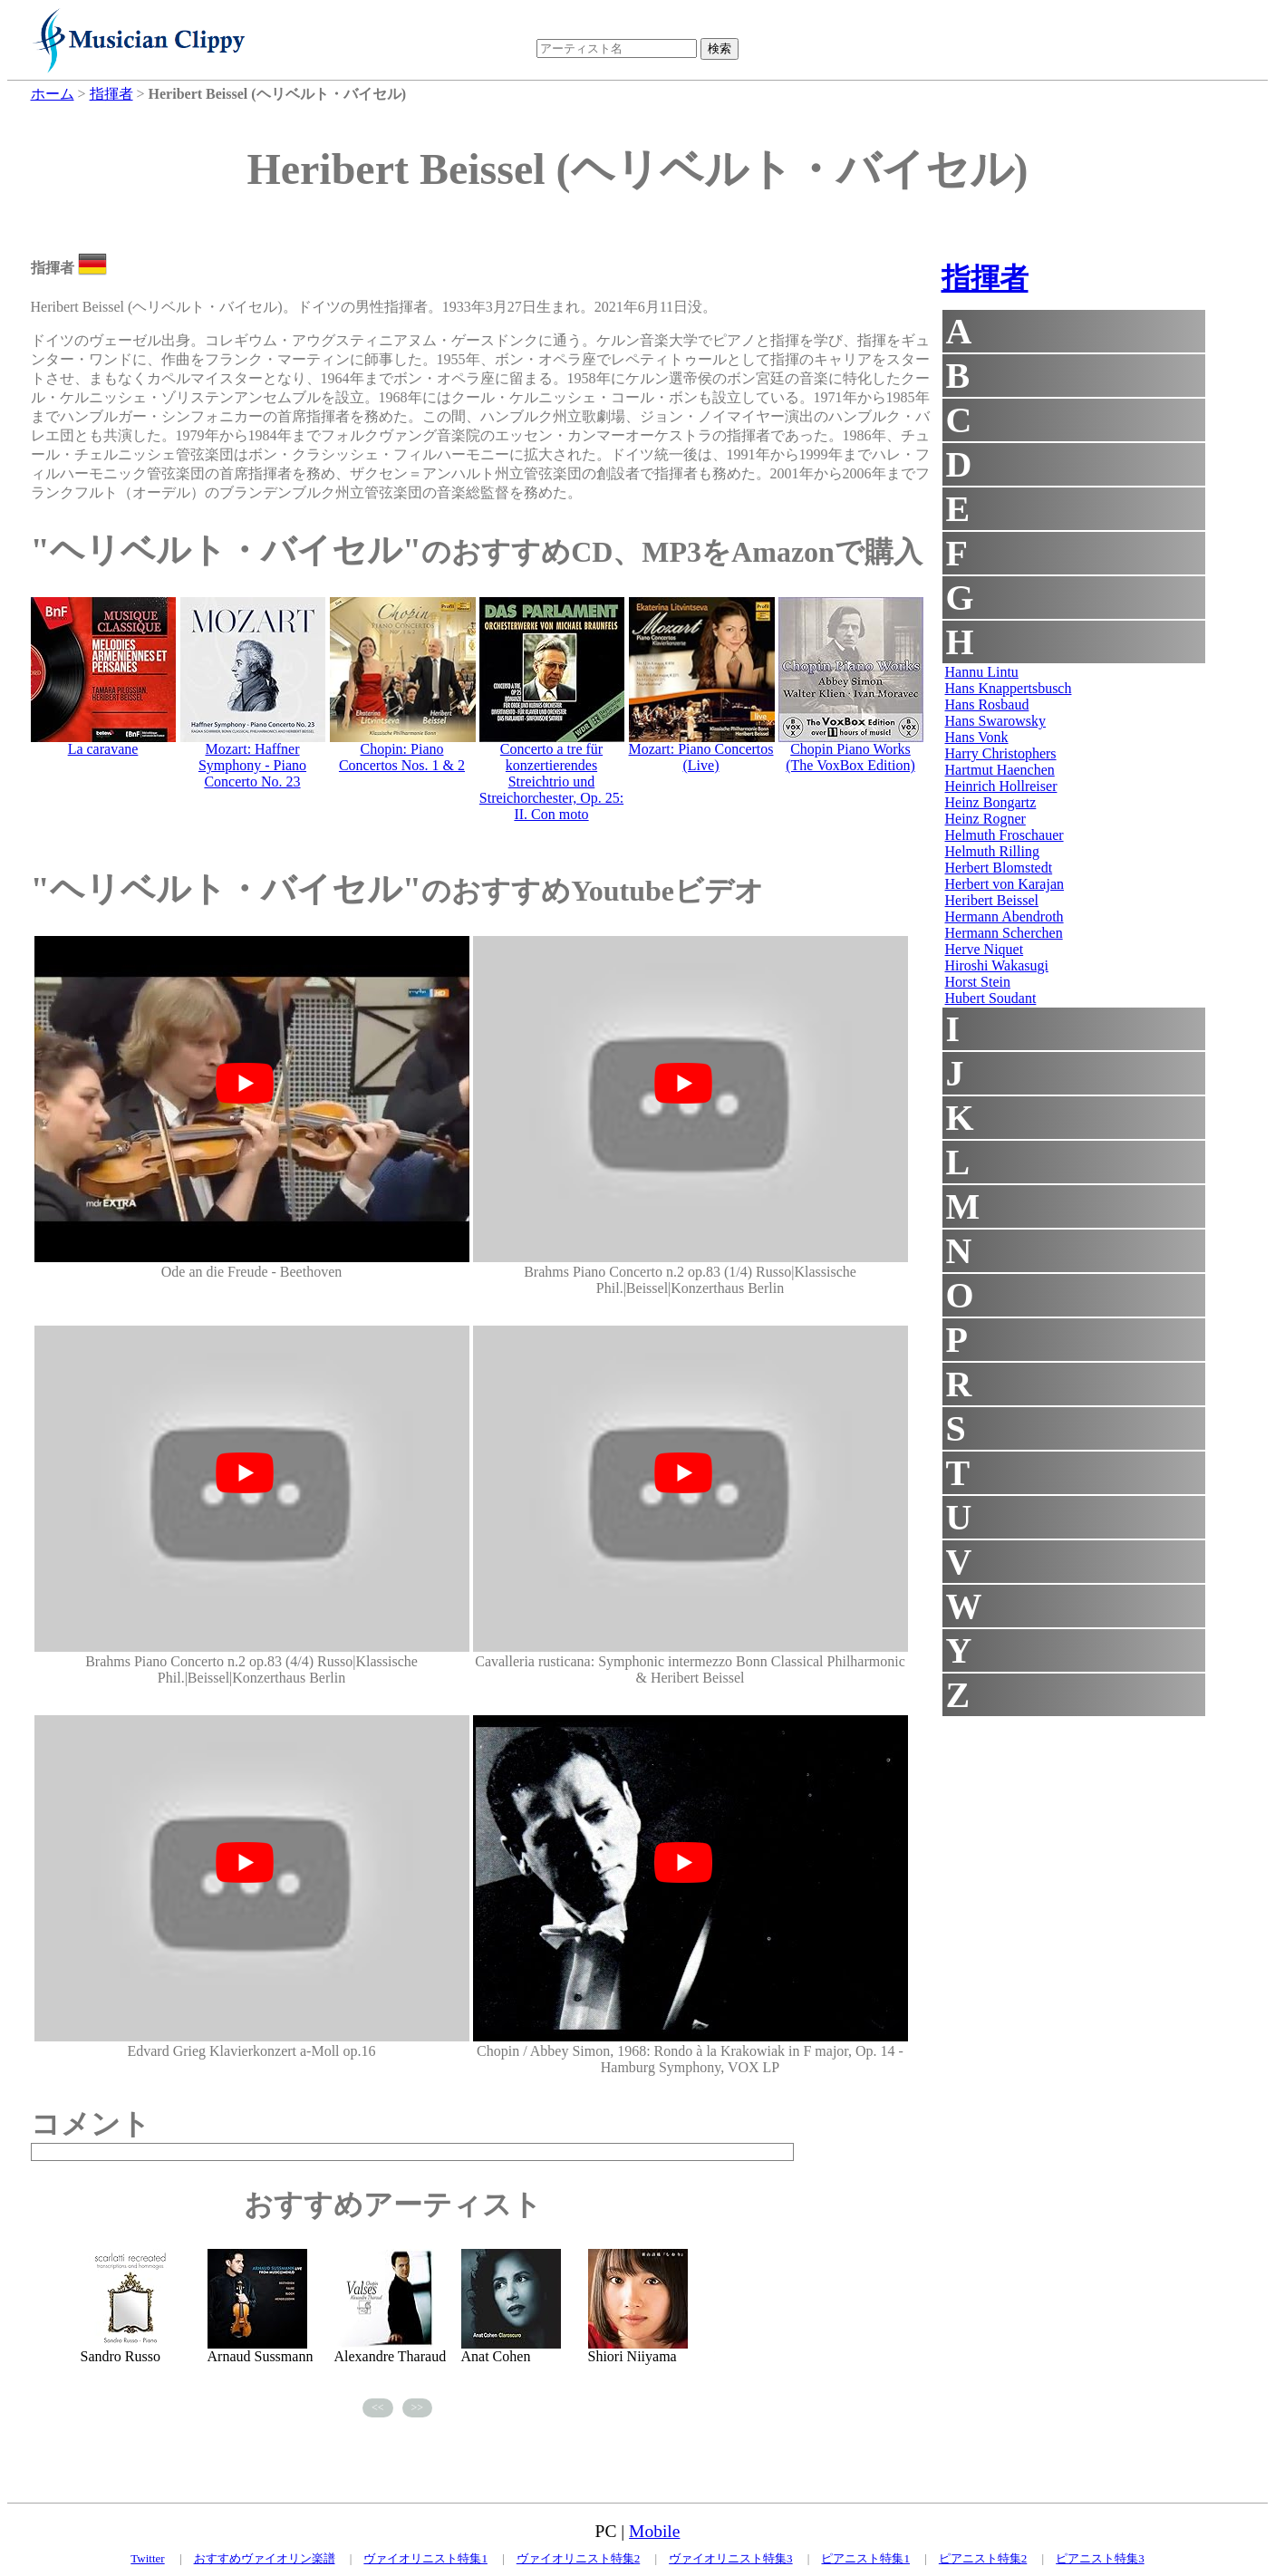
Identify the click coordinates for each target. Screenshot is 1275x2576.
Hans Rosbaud (987, 704)
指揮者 (985, 278)
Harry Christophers (1001, 753)
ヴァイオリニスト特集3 (731, 2558)
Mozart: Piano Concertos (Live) (701, 757)
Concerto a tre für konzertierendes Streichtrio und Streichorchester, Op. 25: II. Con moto (551, 781)
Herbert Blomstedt (999, 867)
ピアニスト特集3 (1100, 2558)
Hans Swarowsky (996, 720)
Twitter (147, 2558)
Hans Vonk (977, 737)
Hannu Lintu (982, 672)
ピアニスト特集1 (865, 2558)
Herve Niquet (984, 949)
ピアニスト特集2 (983, 2558)
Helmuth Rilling (992, 851)
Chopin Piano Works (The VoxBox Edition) (850, 757)
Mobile (654, 2531)
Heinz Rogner (985, 818)
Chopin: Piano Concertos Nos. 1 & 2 (402, 757)
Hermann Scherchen (1004, 933)
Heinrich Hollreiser (1001, 786)
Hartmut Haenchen (1000, 769)
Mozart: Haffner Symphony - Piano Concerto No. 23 (252, 765)
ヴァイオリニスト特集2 (579, 2558)
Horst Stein (977, 981)
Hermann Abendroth (1004, 916)
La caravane (103, 749)
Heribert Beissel (992, 900)
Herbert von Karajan (1005, 884)
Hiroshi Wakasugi (996, 965)
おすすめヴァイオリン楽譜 (264, 2558)
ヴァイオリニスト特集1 (425, 2558)
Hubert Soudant (991, 998)
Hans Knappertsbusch (1008, 688)
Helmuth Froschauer (1004, 835)
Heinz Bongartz (991, 802)
